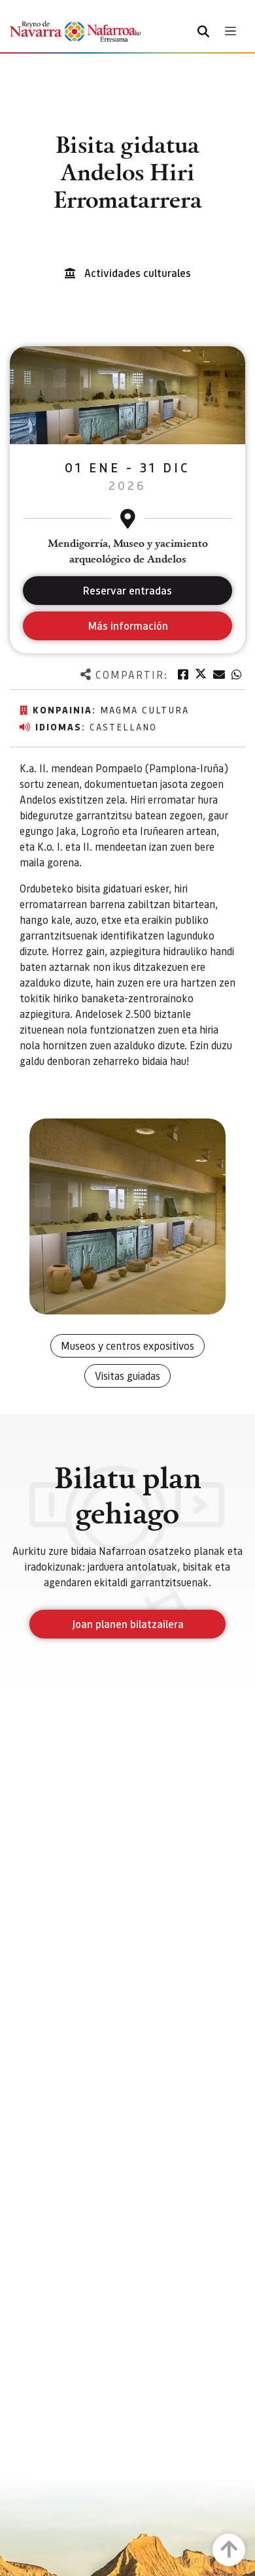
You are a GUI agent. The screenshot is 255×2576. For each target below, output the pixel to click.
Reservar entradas (127, 590)
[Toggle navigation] (230, 31)
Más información (128, 625)
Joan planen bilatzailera (128, 1624)
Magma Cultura (144, 709)
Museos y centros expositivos (127, 1345)
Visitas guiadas (127, 1375)
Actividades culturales (137, 273)
